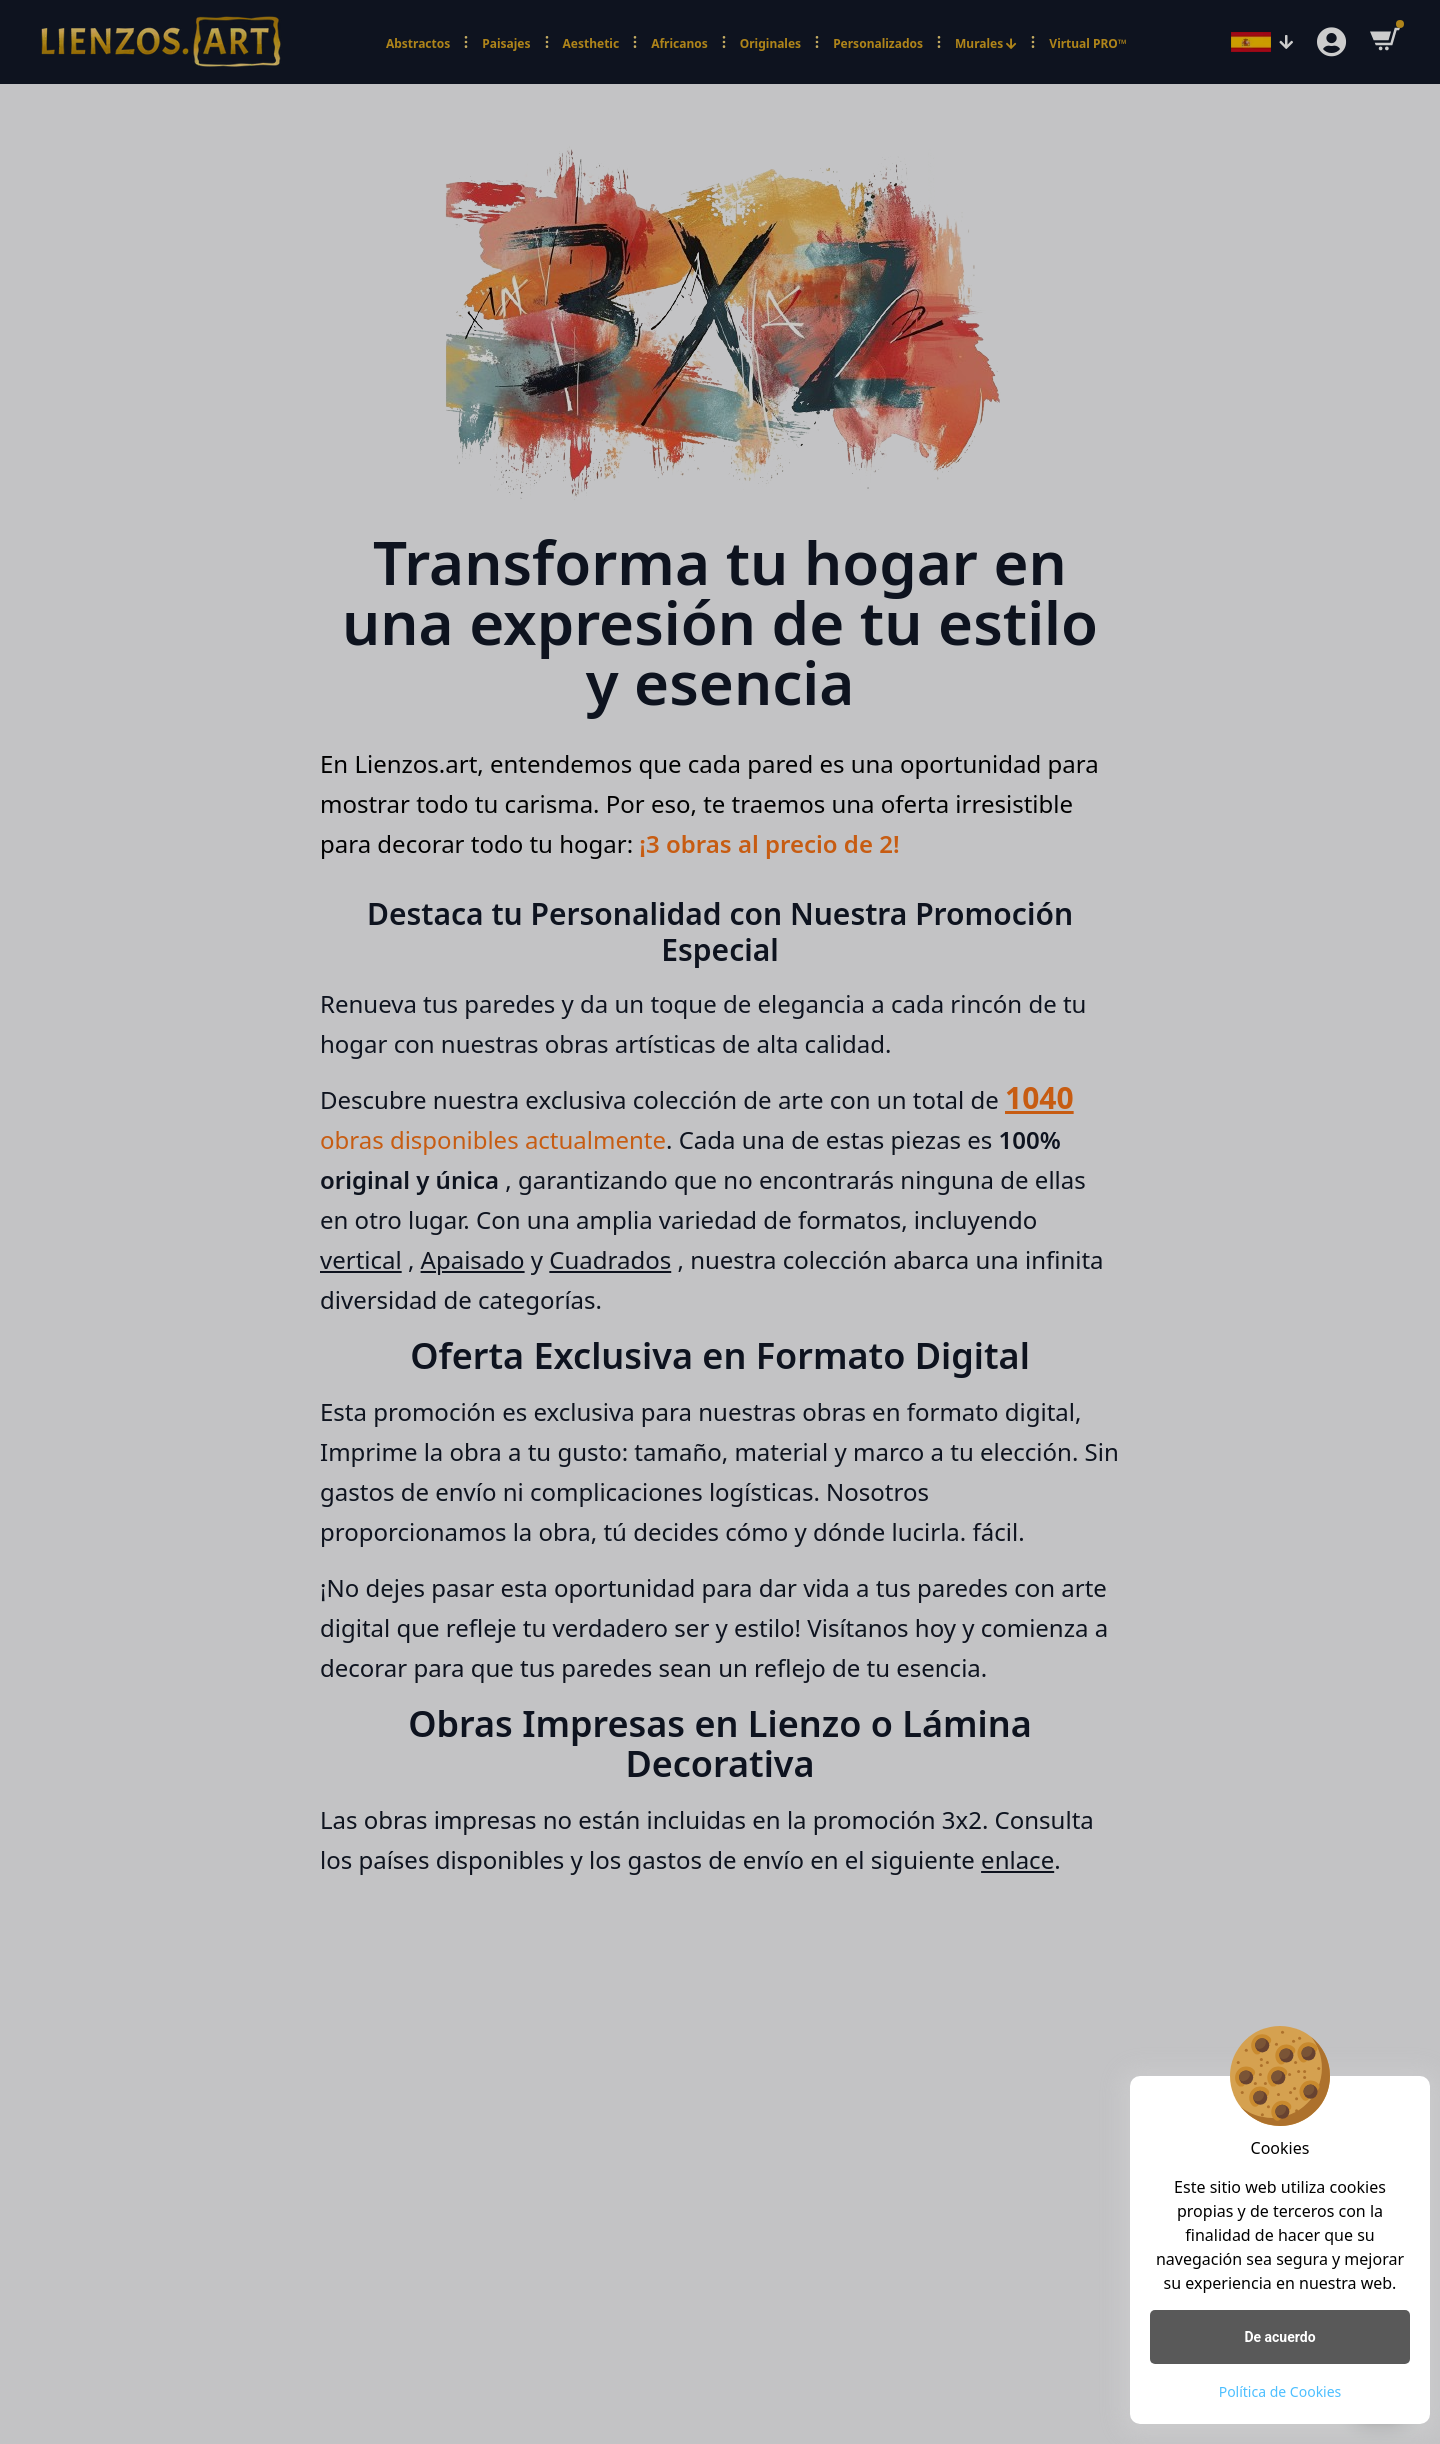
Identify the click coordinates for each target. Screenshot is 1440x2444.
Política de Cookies (1280, 2391)
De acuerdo (1279, 2337)
